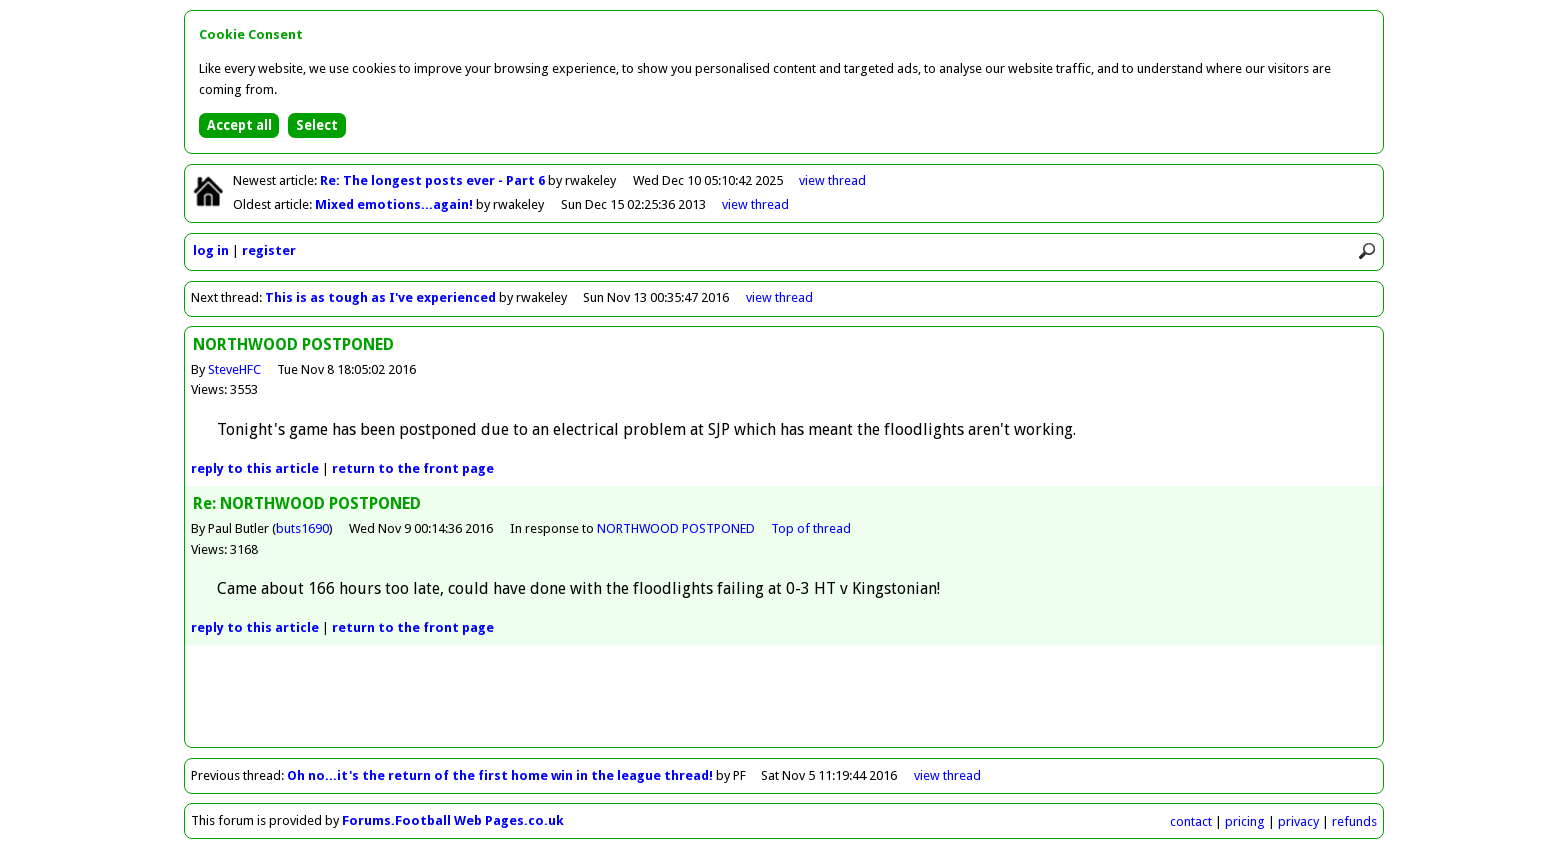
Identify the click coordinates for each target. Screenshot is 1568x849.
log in (211, 250)
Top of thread (811, 528)
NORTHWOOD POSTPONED (676, 528)
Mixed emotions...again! (395, 204)
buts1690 (302, 528)
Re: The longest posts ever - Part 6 (434, 180)
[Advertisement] (784, 702)
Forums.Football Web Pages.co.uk (453, 820)
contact (1191, 821)
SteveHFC (234, 369)
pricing (1245, 821)
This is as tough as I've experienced (380, 297)
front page (413, 468)
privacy (1298, 821)
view (832, 180)
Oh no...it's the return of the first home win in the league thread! (500, 775)
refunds (1354, 821)
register (269, 250)
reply (255, 468)
